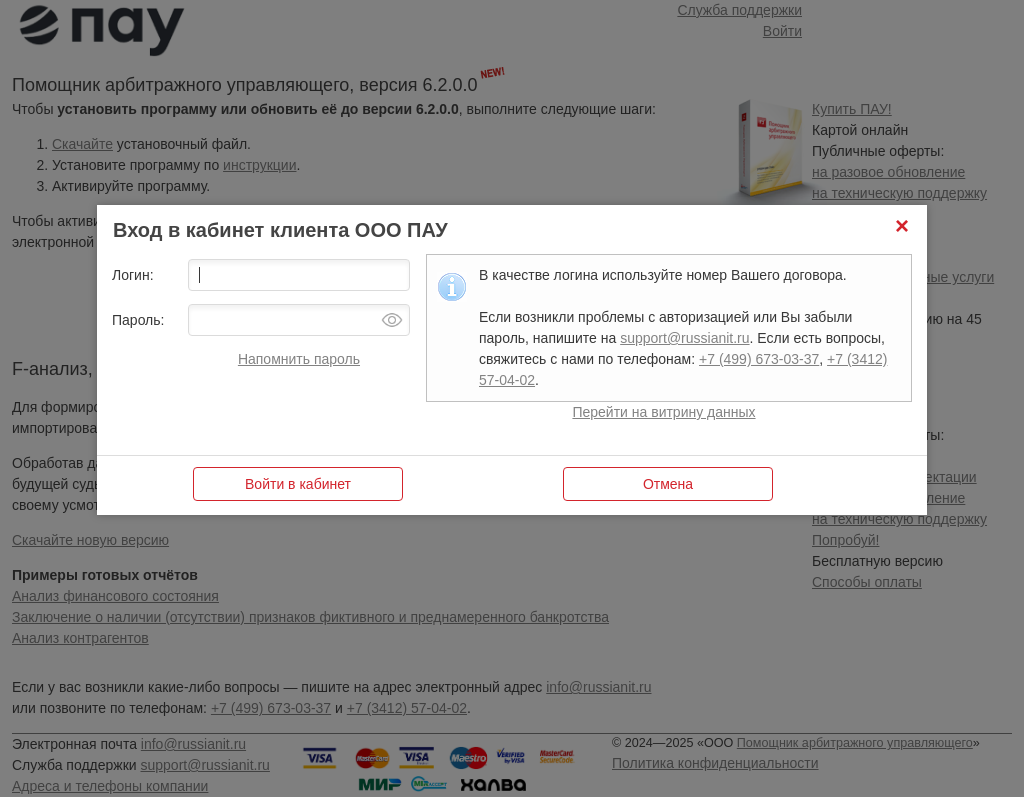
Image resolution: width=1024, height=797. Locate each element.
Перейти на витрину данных (663, 412)
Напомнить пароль (299, 359)
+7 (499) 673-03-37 (759, 359)
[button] (902, 229)
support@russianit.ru (684, 338)
